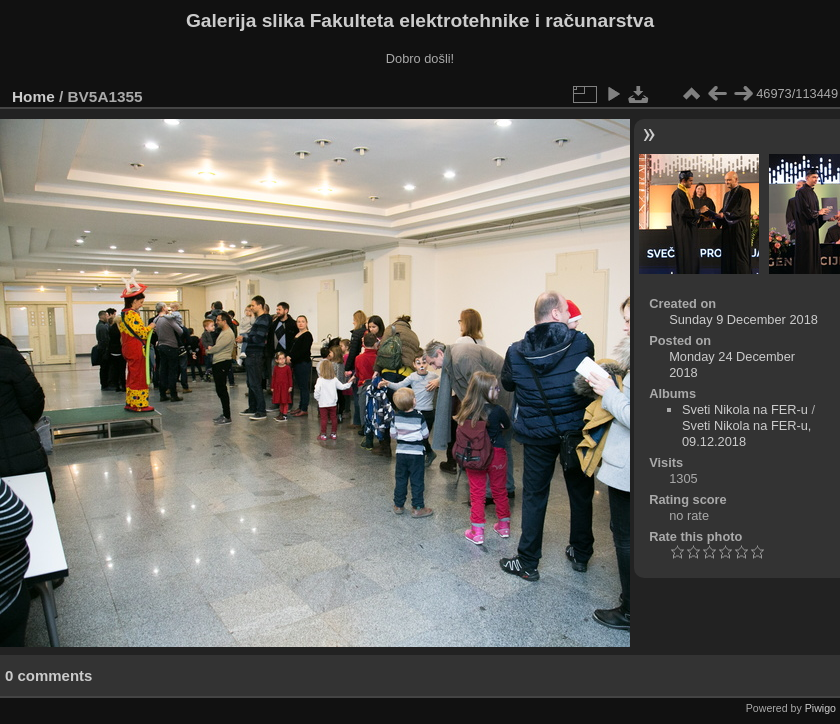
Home (33, 96)
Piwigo (820, 708)
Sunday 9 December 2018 (743, 319)
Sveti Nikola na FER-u (745, 409)
